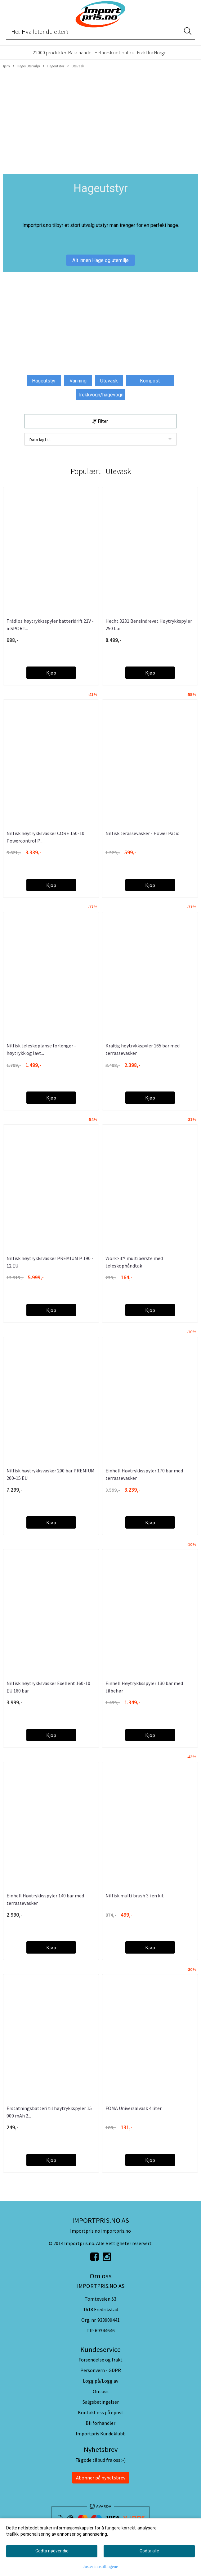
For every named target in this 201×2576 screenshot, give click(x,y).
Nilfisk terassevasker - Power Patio (142, 833)
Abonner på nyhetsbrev (100, 2477)
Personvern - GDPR (100, 2370)
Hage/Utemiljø (26, 66)
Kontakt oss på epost (100, 2412)
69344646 (105, 2330)
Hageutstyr (53, 66)
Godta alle (149, 2550)
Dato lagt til (40, 439)
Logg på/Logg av (100, 2381)
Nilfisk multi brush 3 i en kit (134, 1895)
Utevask (75, 66)
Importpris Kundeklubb (101, 2433)
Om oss (101, 2391)
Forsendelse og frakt (100, 2360)
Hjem (6, 65)
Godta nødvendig (52, 2550)
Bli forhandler (100, 2423)
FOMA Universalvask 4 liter (133, 2108)
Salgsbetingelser (101, 2402)
